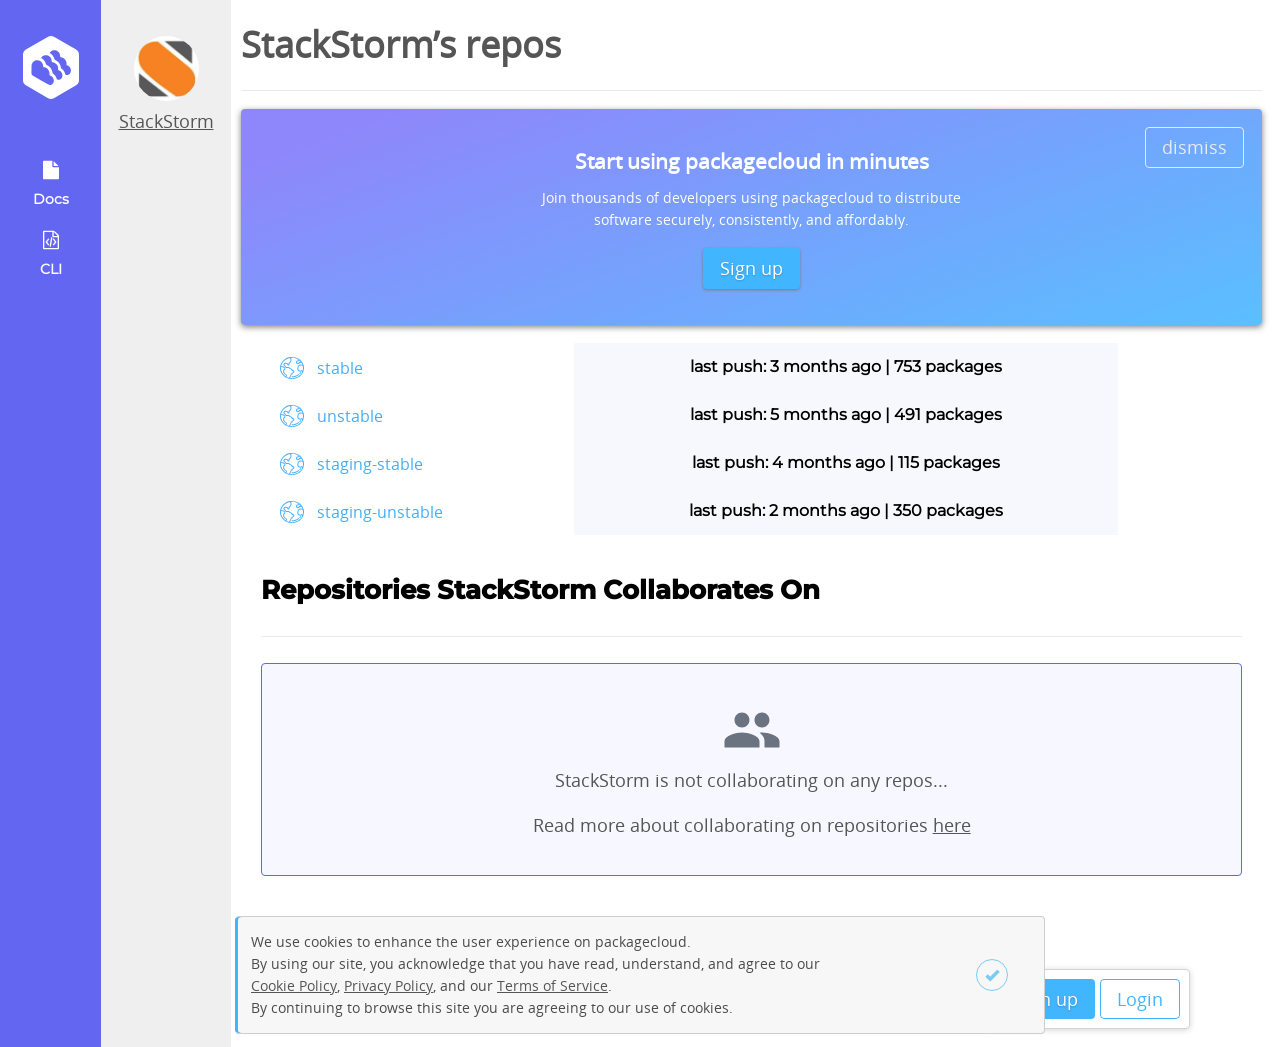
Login (1140, 999)
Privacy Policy (388, 985)
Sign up (1046, 999)
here (952, 825)
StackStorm (166, 121)
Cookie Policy (294, 985)
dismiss (1194, 147)
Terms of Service (552, 985)
